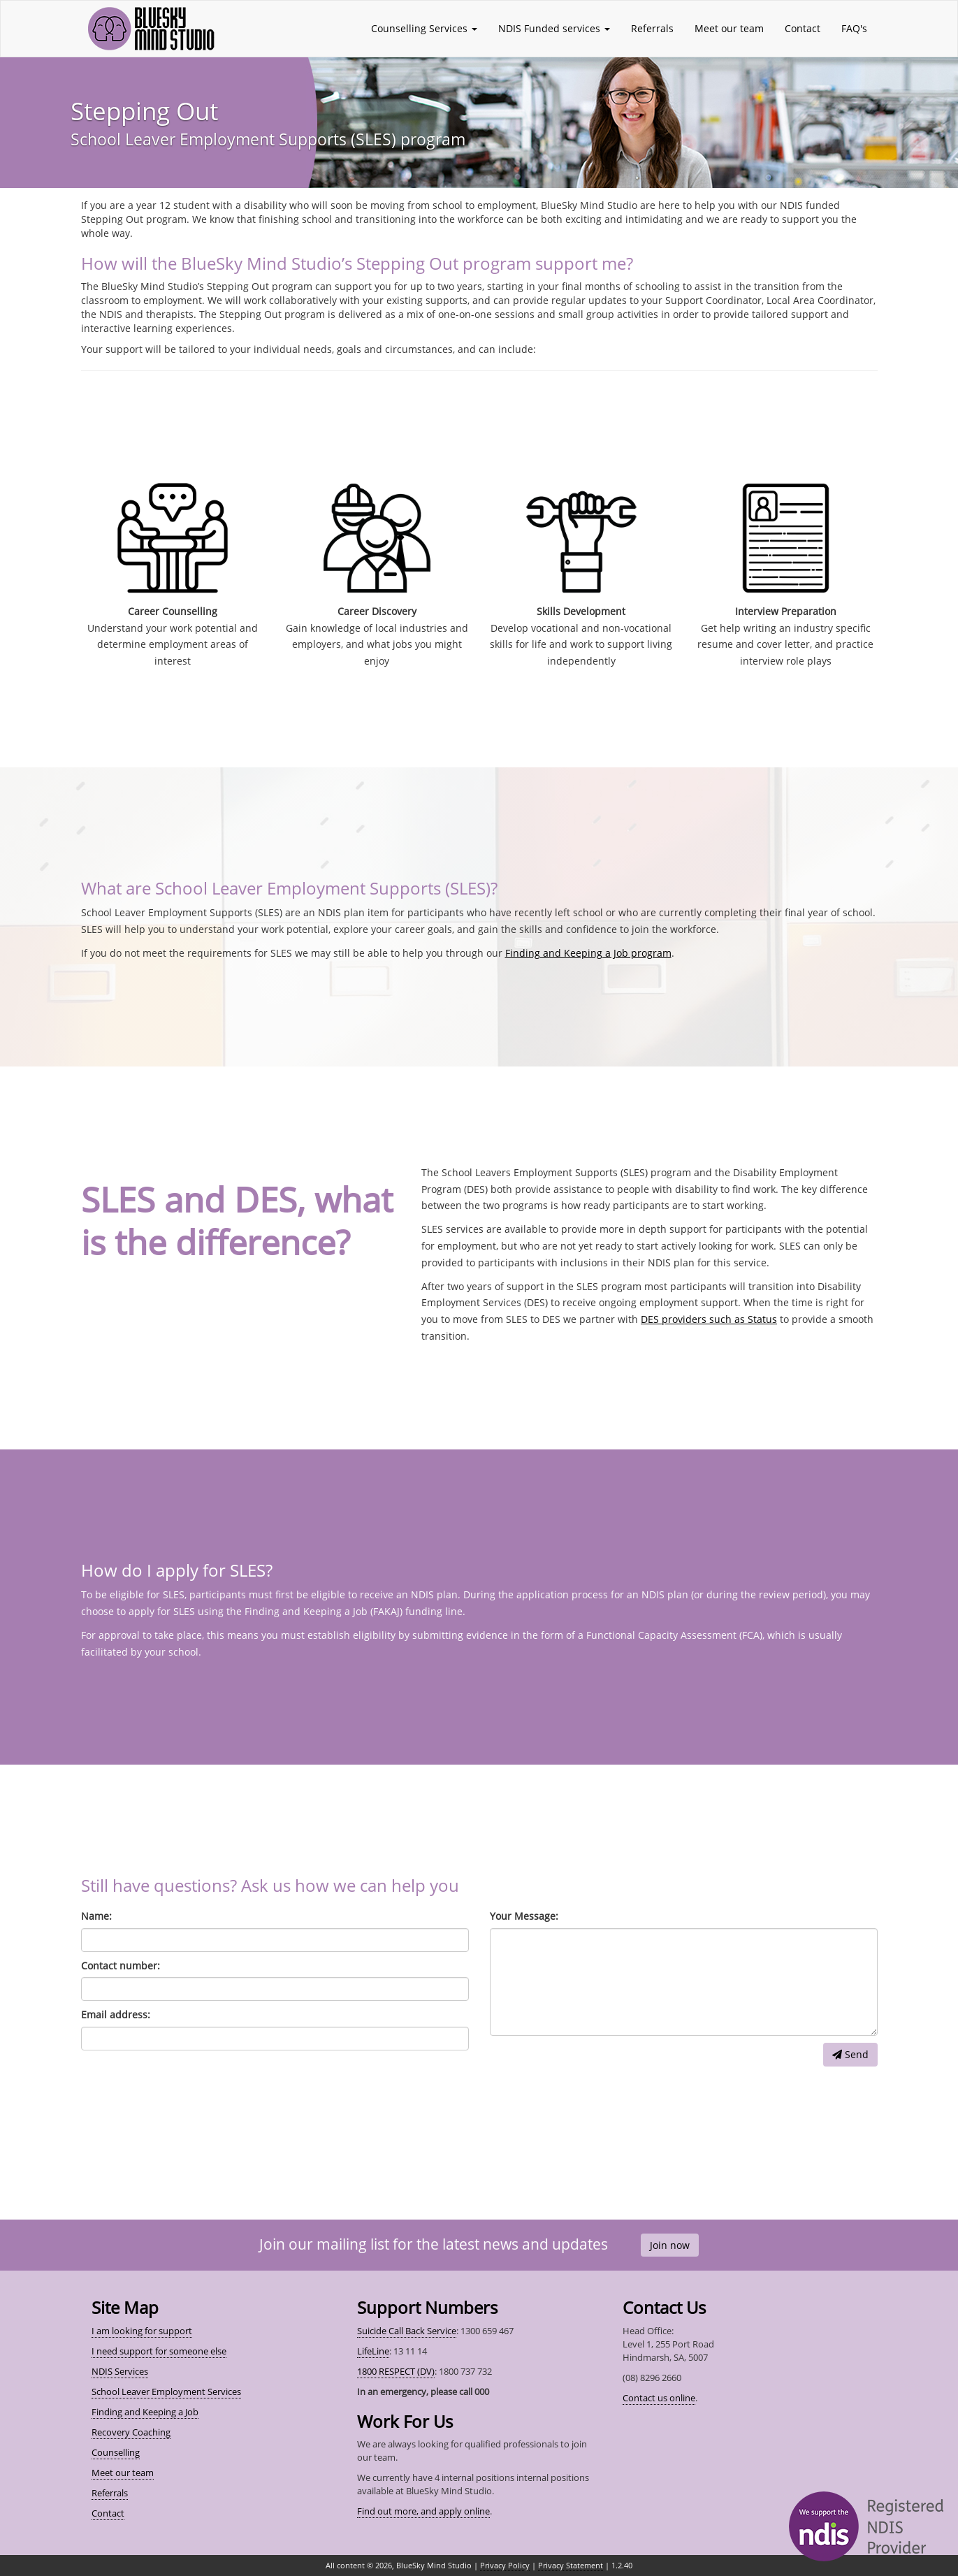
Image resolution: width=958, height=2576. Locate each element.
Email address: (115, 2014)
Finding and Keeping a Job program (588, 953)
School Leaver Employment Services (166, 2391)
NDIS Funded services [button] (554, 28)
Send (850, 2054)
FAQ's (854, 28)
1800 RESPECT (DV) (396, 2371)
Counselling (116, 2452)
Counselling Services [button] (424, 28)
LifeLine (373, 2351)
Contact (802, 28)
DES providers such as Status (709, 1319)
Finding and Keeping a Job (145, 2411)
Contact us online (659, 2398)
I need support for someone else (159, 2351)
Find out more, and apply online (423, 2511)
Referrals (652, 28)
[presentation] (596, 2070)
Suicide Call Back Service (406, 2330)
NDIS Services (120, 2371)
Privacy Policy (505, 2565)
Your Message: (524, 1916)
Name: (96, 1916)
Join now (670, 2245)
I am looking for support (142, 2330)
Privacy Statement (570, 2565)
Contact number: (120, 1965)
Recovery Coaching (131, 2432)
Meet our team (729, 28)
